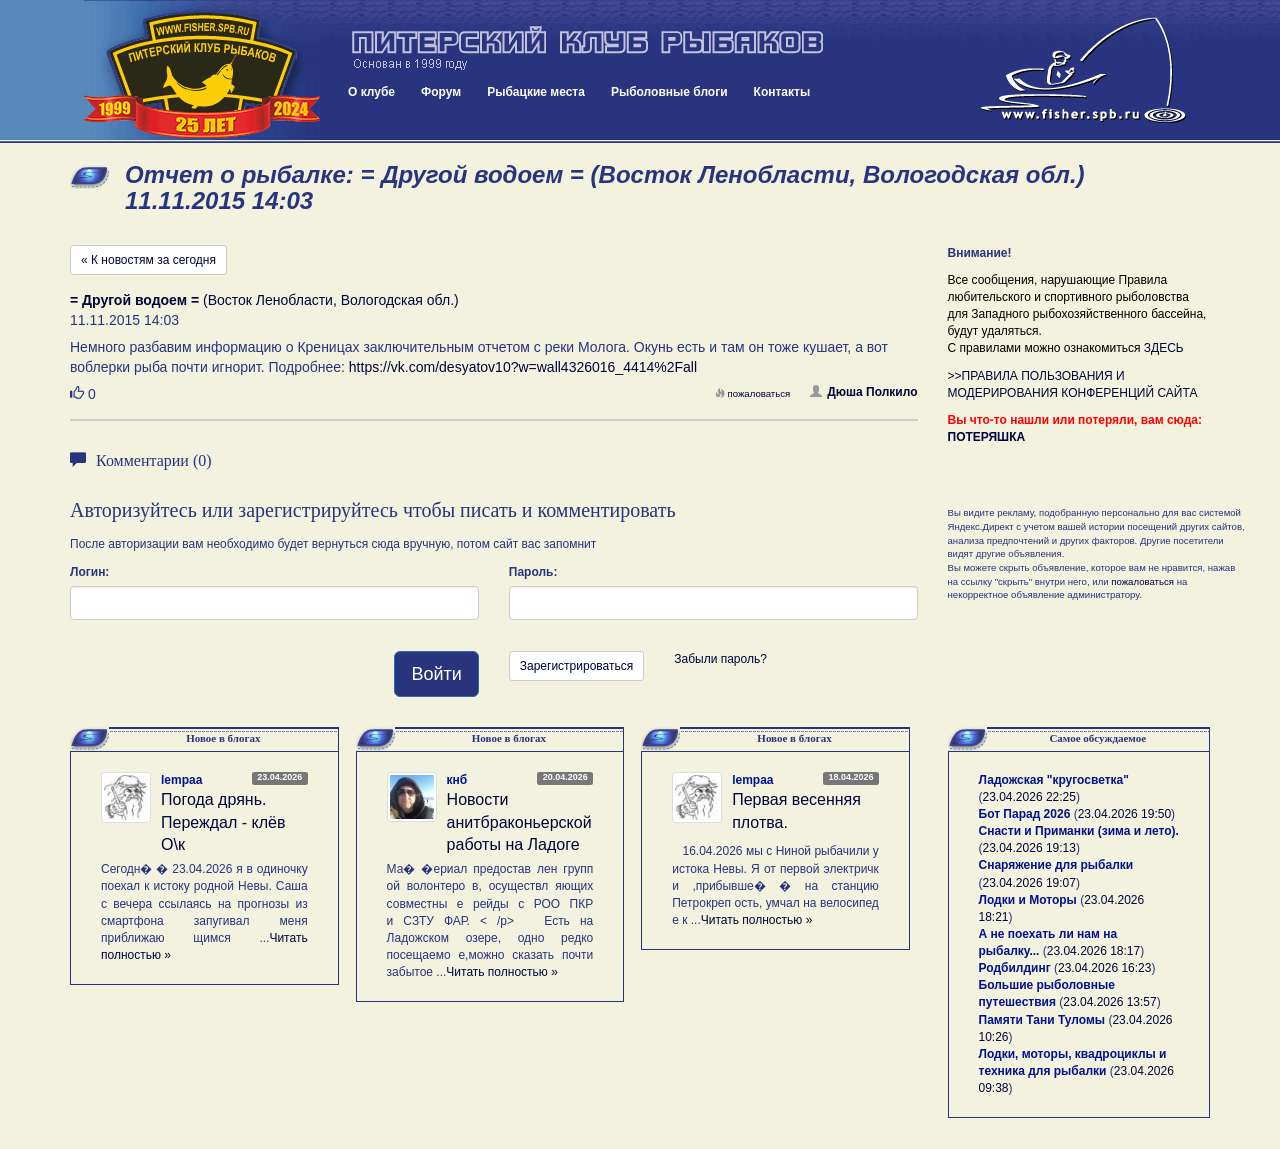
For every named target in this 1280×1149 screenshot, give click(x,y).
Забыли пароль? (720, 659)
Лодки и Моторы (1028, 900)
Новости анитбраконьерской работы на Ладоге (519, 822)
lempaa (181, 780)
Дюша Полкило (863, 392)
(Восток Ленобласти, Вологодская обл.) (264, 300)
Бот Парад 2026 (1025, 814)
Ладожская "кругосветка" (1054, 780)
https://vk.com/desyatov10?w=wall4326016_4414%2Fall (523, 367)
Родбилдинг (1015, 968)
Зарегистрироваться (576, 666)
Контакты (782, 92)
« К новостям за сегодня (148, 260)
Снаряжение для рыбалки (1056, 865)
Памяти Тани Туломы (1042, 1020)
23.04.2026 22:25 (1029, 797)
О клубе (371, 92)
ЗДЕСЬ (1164, 348)
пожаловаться (753, 393)
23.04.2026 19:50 (1124, 814)
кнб (457, 780)
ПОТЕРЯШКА (987, 437)
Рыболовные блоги (669, 92)
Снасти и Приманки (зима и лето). (1079, 831)
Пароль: (533, 572)
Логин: (89, 572)
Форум (441, 92)
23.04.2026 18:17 (1093, 951)
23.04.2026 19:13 (1029, 848)
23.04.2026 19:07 (1029, 883)
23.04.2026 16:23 (1104, 968)
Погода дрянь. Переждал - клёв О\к (223, 822)
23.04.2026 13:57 (1109, 1002)
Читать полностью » (502, 972)
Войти (436, 674)
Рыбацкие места (536, 92)
